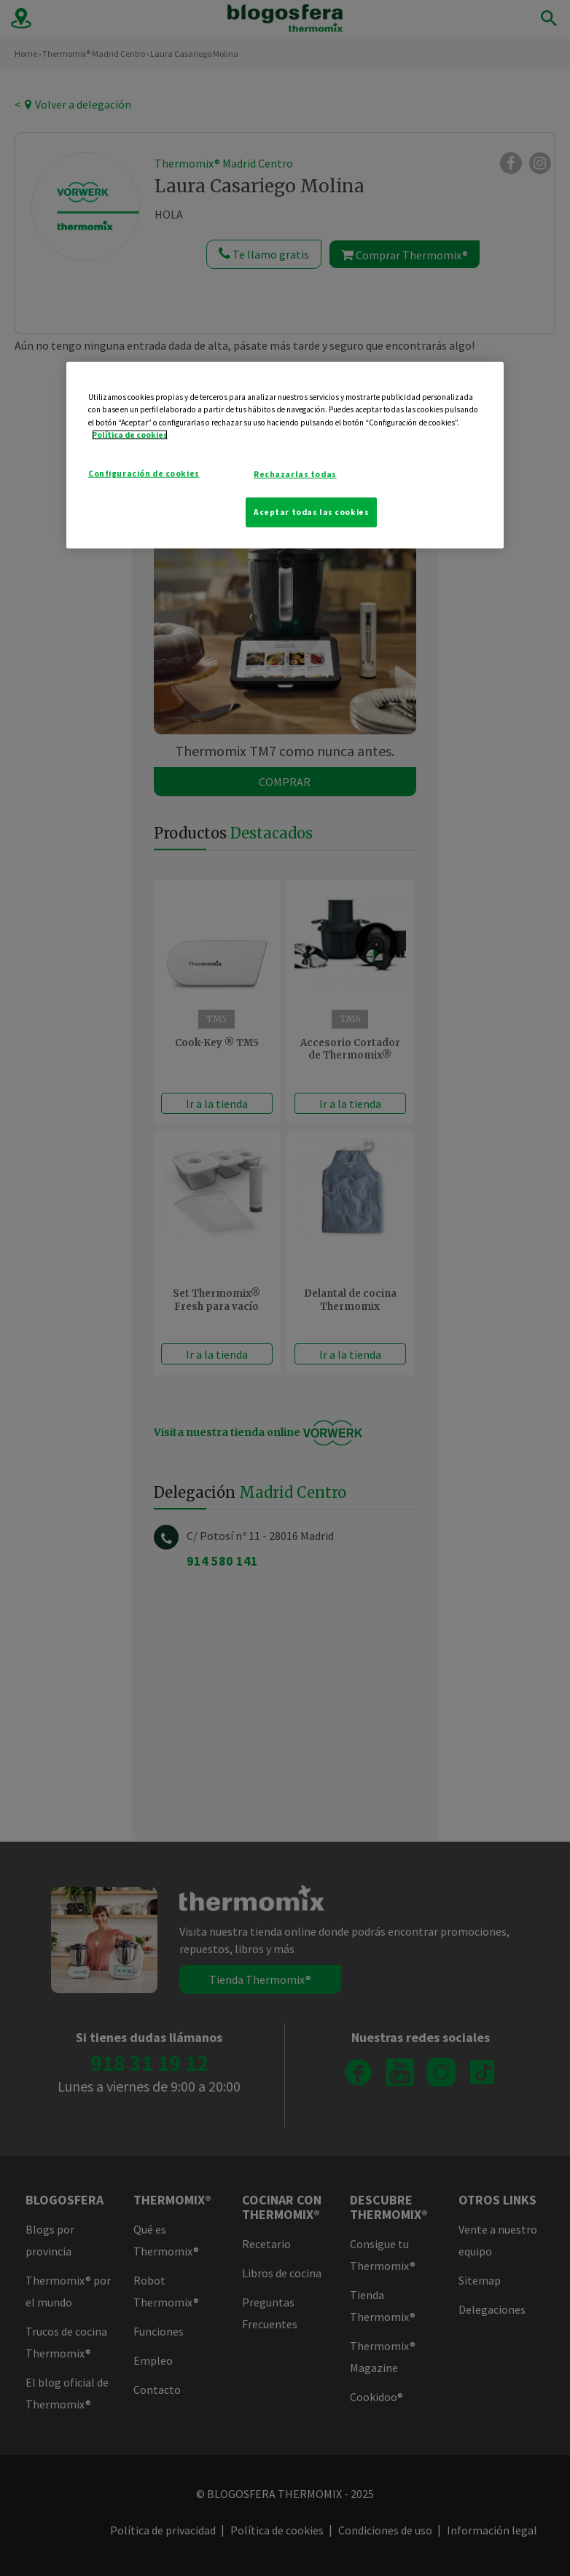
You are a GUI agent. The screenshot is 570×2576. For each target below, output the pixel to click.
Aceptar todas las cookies (311, 511)
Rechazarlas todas (295, 473)
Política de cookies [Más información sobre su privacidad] (130, 434)
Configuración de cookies (144, 473)
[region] (285, 455)
